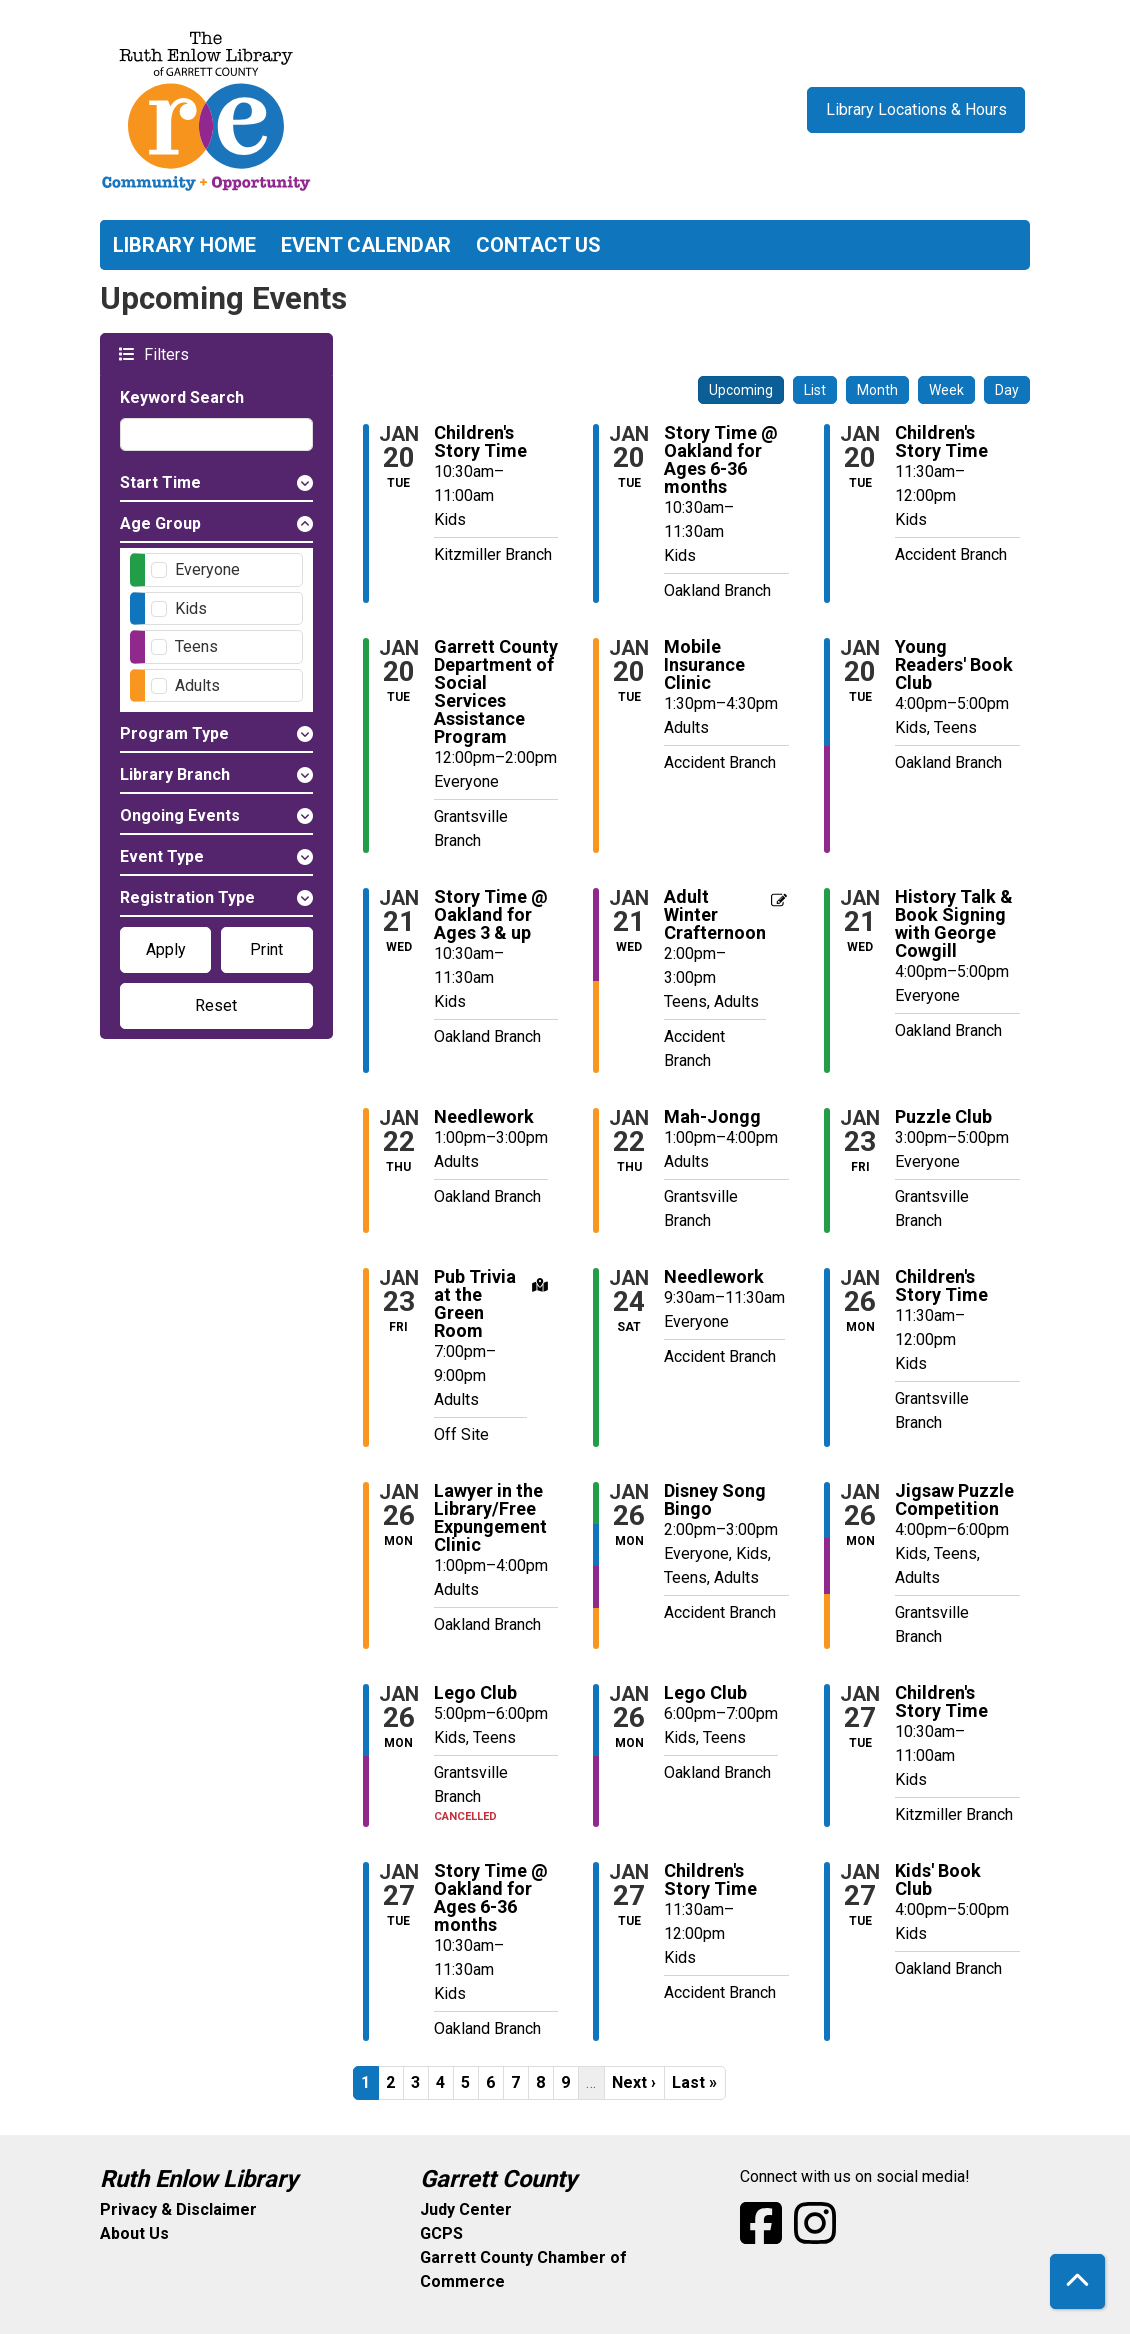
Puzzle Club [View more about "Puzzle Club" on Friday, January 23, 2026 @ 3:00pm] (943, 1117)
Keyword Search (182, 397)
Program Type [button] (174, 733)
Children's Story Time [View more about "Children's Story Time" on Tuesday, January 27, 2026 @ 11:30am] (710, 1880)
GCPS (441, 2233)
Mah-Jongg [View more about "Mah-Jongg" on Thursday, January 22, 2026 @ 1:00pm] (712, 1117)
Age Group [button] (160, 523)
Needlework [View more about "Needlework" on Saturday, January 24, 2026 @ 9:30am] (714, 1277)
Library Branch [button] (175, 774)
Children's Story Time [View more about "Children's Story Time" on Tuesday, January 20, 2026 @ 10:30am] (480, 442)
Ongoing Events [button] (180, 815)
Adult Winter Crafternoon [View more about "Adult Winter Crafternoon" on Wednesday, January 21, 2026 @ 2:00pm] (715, 915)
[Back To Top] (1077, 2281)
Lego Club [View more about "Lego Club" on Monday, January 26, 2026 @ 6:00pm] (705, 1693)
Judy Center (466, 2209)
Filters (164, 353)
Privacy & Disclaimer (178, 2209)
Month (877, 390)
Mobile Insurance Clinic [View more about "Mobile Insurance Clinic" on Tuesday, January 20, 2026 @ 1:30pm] (704, 665)
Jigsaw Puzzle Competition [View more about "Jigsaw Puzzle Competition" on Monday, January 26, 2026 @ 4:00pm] (954, 1500)
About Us (134, 2233)
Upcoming (741, 390)
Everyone (207, 569)
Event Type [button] (162, 856)
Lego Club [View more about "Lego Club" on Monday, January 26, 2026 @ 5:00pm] (475, 1693)
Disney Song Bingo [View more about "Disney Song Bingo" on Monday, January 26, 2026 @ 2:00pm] (715, 1500)
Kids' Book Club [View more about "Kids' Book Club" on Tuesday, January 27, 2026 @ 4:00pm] (938, 1880)
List (815, 390)
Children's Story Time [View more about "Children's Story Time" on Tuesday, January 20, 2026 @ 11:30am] (941, 442)
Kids (191, 608)
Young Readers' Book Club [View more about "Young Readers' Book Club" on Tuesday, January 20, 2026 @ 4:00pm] (954, 665)
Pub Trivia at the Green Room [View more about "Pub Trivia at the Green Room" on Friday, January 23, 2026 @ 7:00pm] (475, 1304)
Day (1007, 390)
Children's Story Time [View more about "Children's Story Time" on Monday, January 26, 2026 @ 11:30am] (941, 1286)
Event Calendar (366, 245)
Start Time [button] (160, 482)
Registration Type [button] (187, 897)
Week (946, 390)
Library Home (184, 245)
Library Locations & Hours (916, 109)
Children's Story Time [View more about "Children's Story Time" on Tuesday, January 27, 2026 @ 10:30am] (941, 1702)
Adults (197, 685)
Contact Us (538, 245)
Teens (196, 646)
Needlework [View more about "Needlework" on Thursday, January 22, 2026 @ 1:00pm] (484, 1117)
